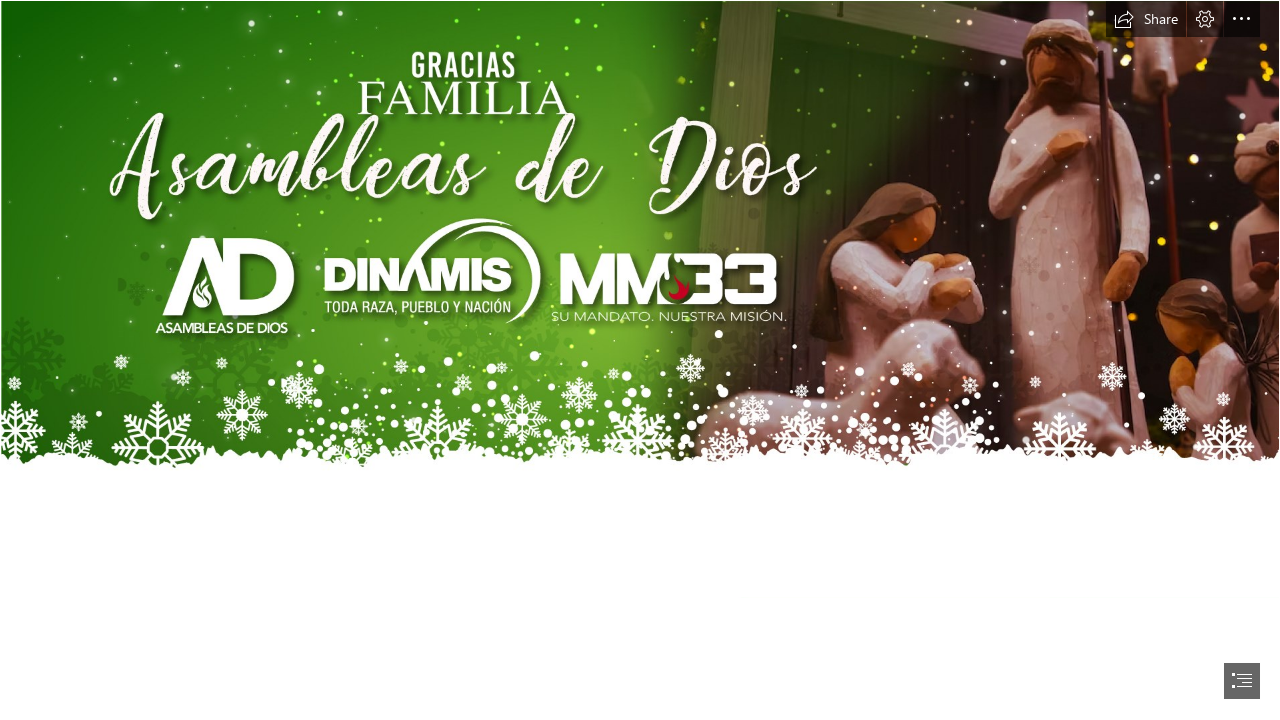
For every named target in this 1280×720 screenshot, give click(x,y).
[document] (640, 360)
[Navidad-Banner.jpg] (640, 299)
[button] (1146, 19)
